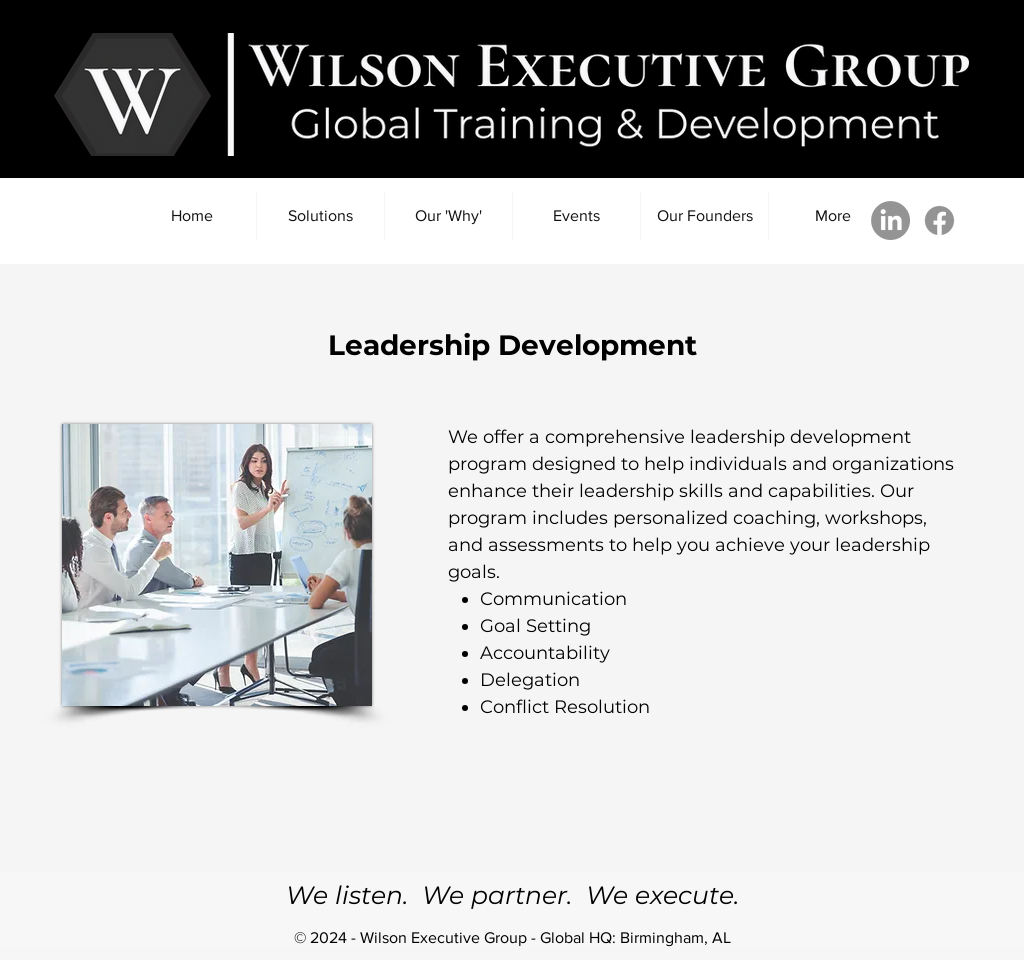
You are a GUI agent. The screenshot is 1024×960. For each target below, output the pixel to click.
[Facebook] (939, 220)
